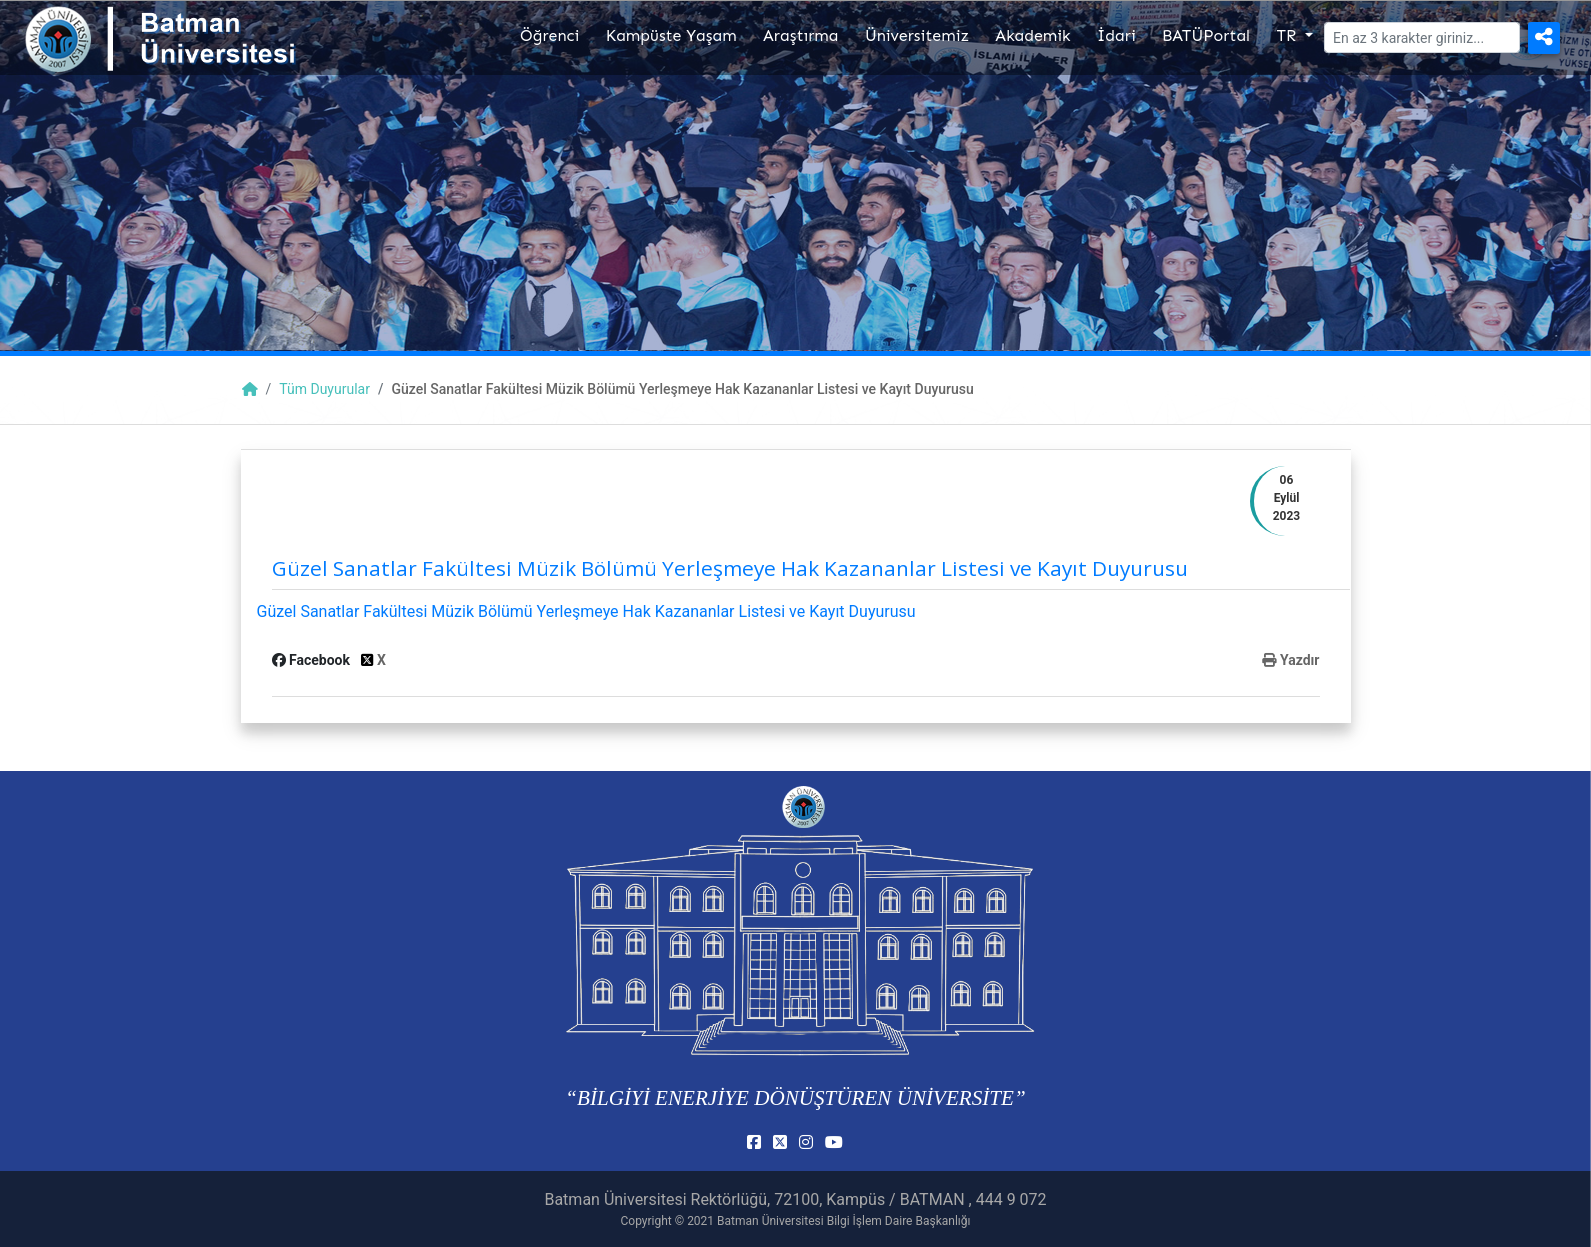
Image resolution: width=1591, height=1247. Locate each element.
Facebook (313, 660)
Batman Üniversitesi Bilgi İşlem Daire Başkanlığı (843, 1221)
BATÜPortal (1206, 35)
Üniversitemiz (917, 35)
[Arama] (1422, 37)
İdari (1116, 35)
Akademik (1032, 35)
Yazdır (1290, 660)
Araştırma (800, 35)
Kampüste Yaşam (671, 35)
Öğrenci (549, 35)
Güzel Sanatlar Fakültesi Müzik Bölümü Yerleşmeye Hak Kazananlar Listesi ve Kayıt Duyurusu (586, 611)
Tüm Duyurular (324, 389)
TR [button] (1288, 35)
